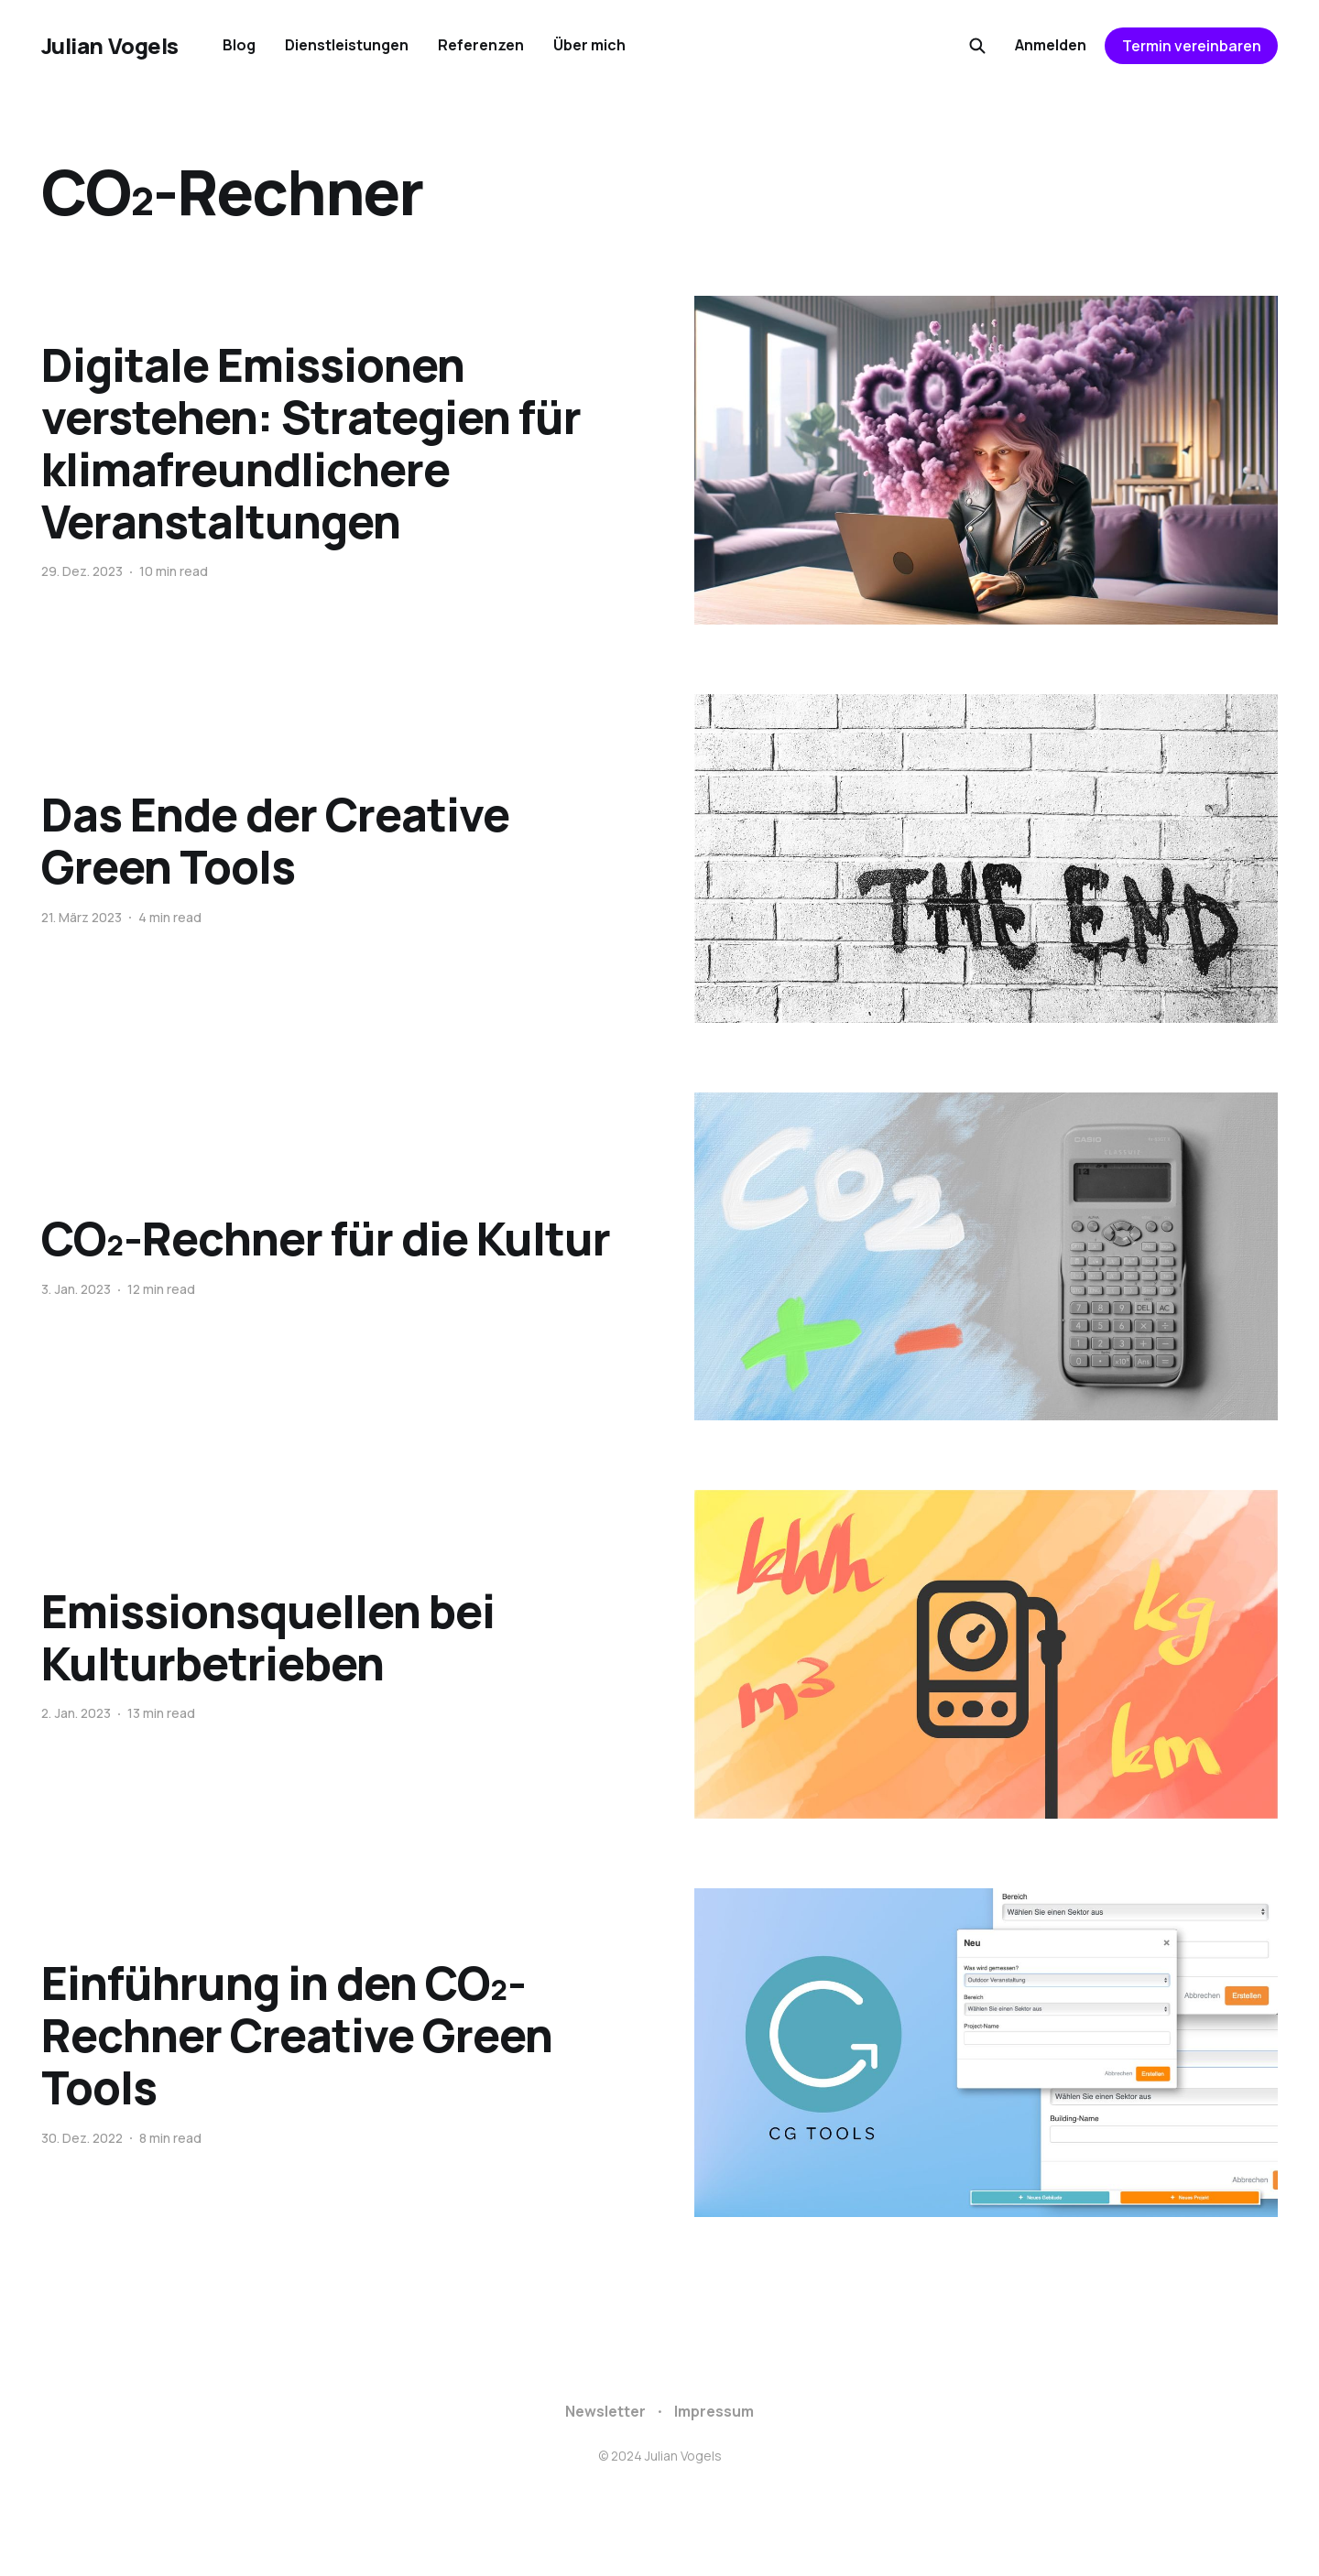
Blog (239, 45)
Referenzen (481, 45)
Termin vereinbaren (1191, 46)
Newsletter (605, 2411)
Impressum (714, 2411)
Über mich (589, 45)
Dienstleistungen (347, 45)
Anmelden (1050, 45)
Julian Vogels (110, 46)
